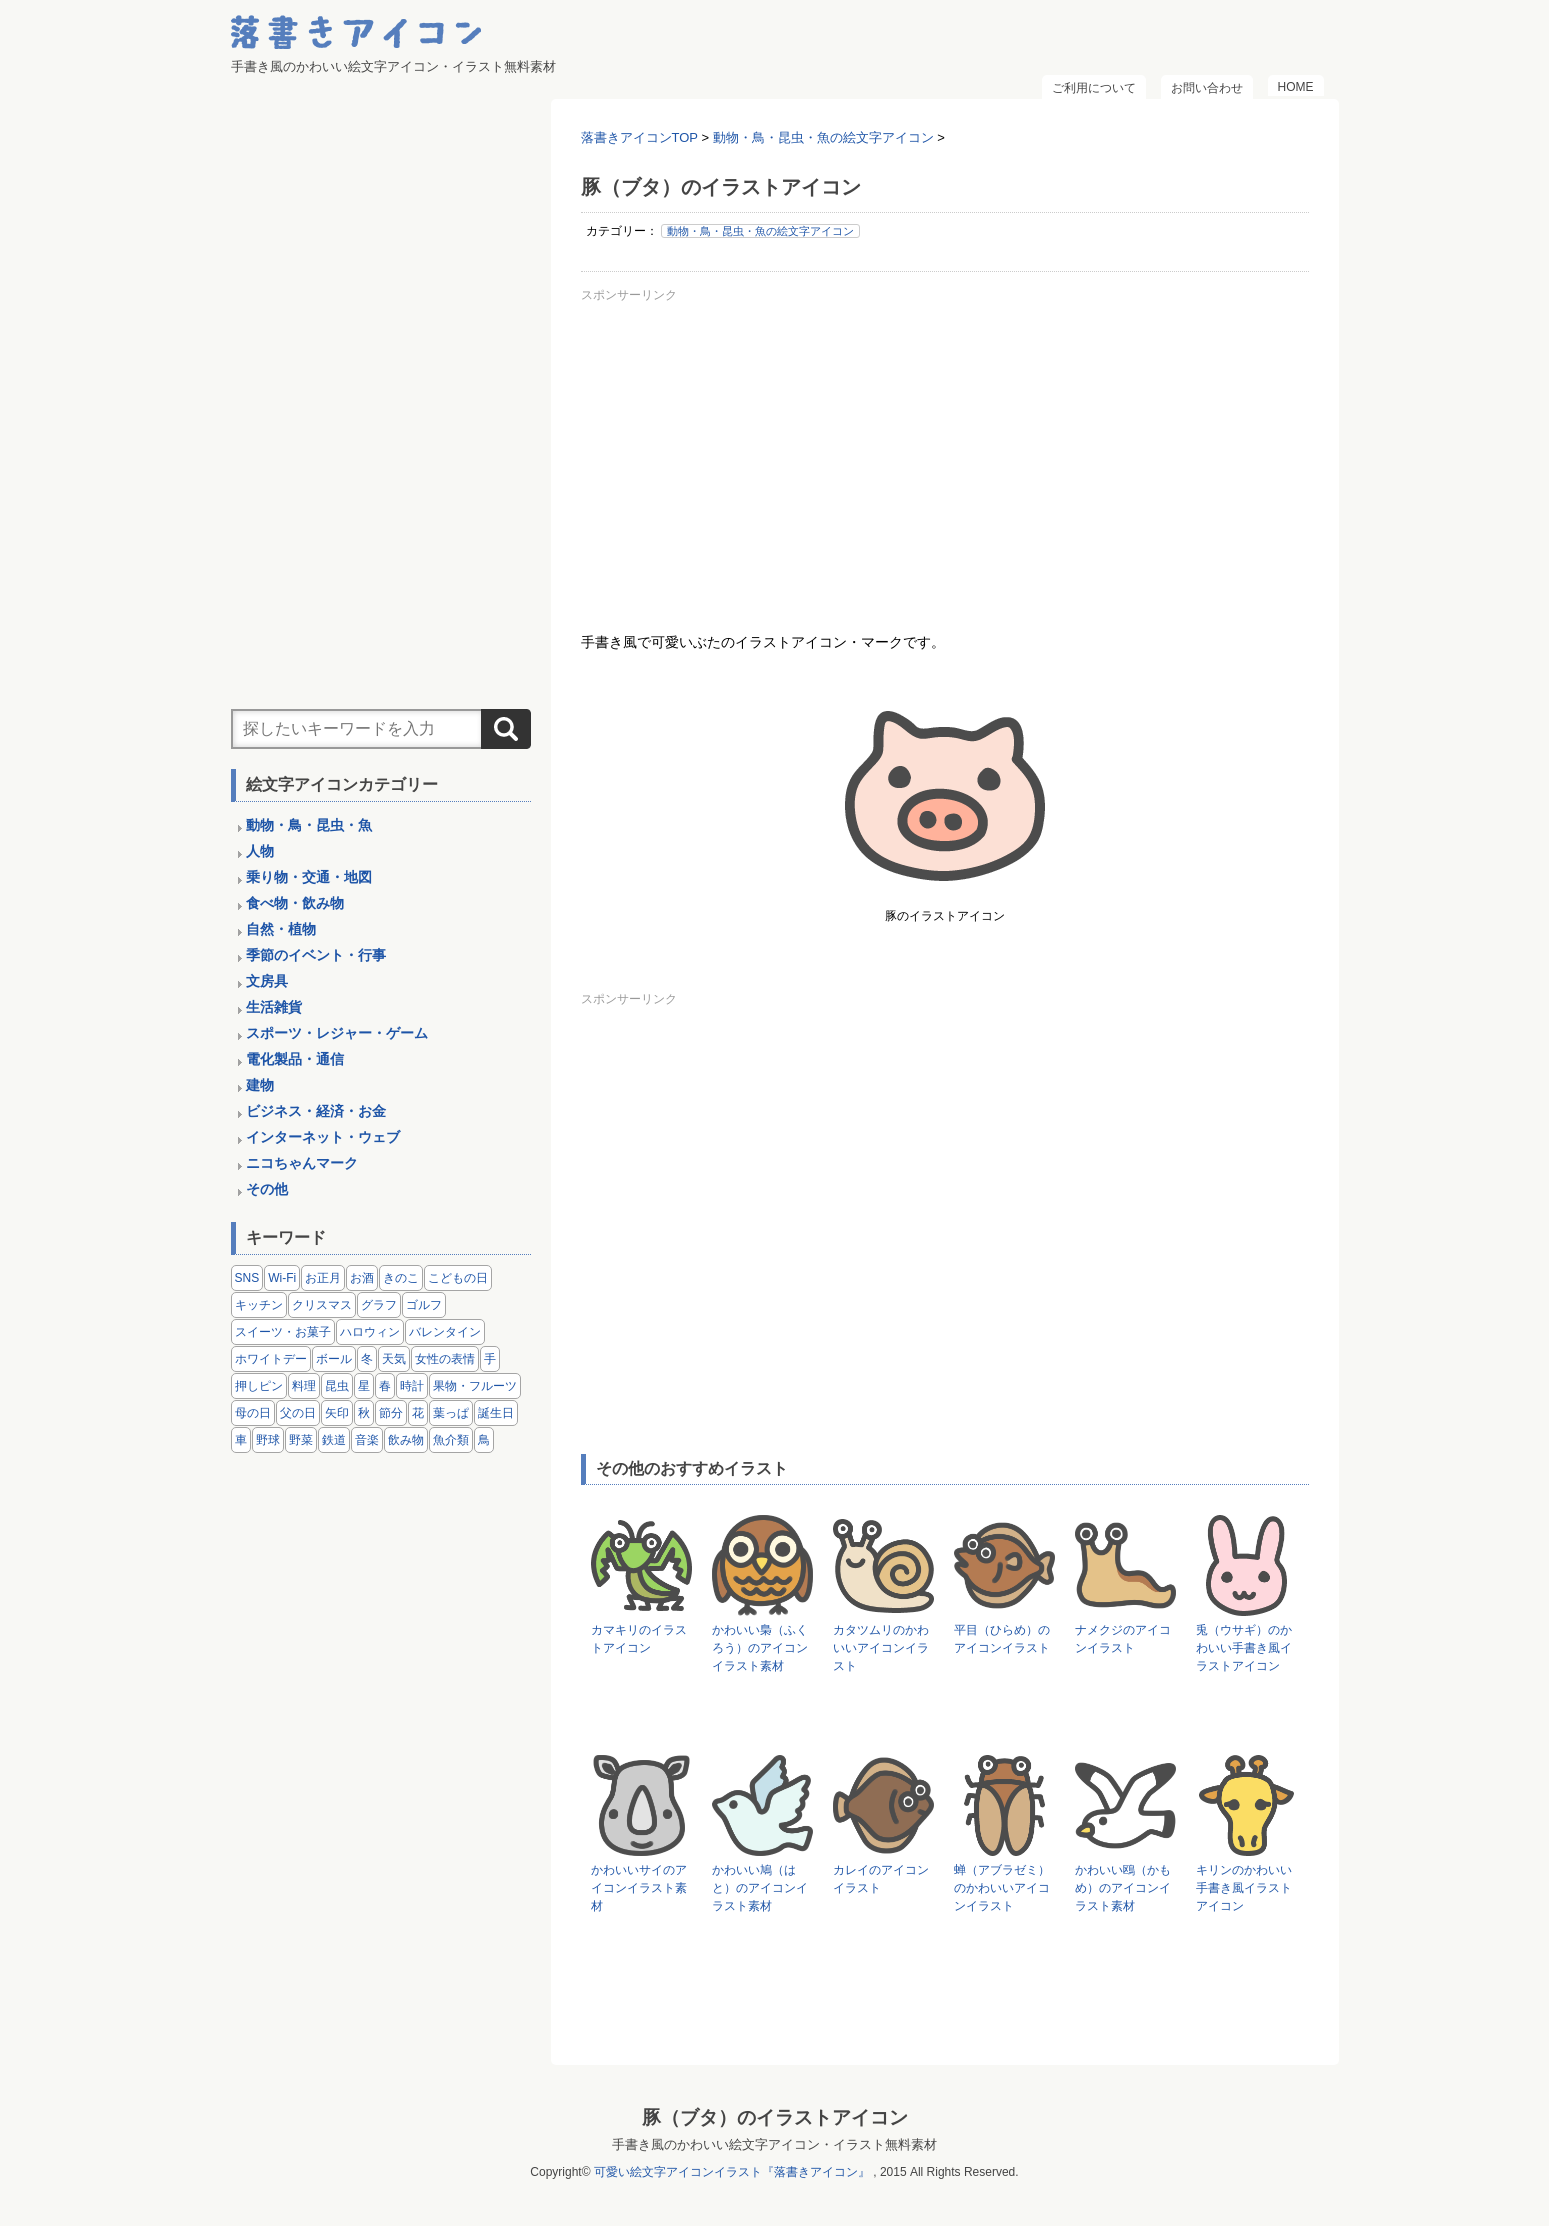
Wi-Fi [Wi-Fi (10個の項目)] (282, 1278)
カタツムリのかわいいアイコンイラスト (881, 1648)
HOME (1296, 87)
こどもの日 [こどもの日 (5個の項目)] (458, 1278)
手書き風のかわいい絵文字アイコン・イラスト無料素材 (774, 2144)
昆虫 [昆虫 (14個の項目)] (337, 1386)
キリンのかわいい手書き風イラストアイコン (1244, 1888)
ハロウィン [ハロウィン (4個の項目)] (370, 1332)
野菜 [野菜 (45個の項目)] (301, 1440)
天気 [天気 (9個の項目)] (394, 1359)
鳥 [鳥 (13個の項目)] (484, 1440)
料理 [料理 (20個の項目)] (304, 1386)
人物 (260, 851)
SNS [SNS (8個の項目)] (247, 1278)
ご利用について (1094, 88)
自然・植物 (281, 929)
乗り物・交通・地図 (309, 877)
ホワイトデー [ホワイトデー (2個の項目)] (271, 1359)
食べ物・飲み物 (295, 903)
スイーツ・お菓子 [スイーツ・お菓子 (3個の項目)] (283, 1332)
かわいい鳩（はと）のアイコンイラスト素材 (760, 1888)
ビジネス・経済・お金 (316, 1111)
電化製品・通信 (295, 1059)
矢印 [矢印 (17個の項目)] (337, 1413)
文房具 (267, 981)
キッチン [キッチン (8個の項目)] (259, 1305)
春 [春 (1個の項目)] (385, 1386)
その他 (267, 1189)
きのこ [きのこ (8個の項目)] (401, 1278)
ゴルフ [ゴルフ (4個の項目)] (424, 1305)
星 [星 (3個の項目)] (364, 1386)
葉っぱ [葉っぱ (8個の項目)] (451, 1413)
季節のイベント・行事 (316, 955)
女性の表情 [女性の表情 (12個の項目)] (445, 1359)
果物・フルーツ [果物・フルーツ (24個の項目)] (475, 1386)
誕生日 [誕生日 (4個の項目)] (496, 1413)
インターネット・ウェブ (323, 1137)
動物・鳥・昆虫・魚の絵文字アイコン (760, 231)
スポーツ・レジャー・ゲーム (337, 1033)
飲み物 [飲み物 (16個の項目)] (406, 1440)
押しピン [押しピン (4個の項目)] (259, 1386)
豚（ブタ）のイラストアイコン (775, 2117)
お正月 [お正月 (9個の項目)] (323, 1278)
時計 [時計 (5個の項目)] (412, 1386)
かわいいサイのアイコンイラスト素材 (639, 1888)
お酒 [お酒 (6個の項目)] (362, 1278)
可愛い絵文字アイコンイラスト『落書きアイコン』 (732, 2172)
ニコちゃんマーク (302, 1163)
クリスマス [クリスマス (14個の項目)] (322, 1305)
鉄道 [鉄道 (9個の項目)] (334, 1440)
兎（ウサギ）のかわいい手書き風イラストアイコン (1244, 1648)
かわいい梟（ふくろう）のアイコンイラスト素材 (760, 1648)
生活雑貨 (274, 1007)
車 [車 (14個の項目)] (241, 1440)
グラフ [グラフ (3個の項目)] (379, 1305)
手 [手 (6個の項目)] (490, 1359)
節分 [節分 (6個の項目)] (391, 1413)
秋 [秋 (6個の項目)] (364, 1413)
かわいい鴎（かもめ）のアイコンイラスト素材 (1123, 1888)
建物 (260, 1085)
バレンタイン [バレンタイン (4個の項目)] (445, 1332)
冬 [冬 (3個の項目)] (367, 1359)
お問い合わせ (1207, 88)
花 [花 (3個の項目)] (418, 1413)
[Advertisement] (945, 449)
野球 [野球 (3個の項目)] (268, 1440)
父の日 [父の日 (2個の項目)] (298, 1413)
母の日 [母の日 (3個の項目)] (253, 1413)
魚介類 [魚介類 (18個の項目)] (451, 1440)
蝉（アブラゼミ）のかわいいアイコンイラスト (1002, 1888)
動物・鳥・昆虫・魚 (309, 825)
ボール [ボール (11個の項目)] (334, 1359)
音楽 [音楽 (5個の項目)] (367, 1440)
